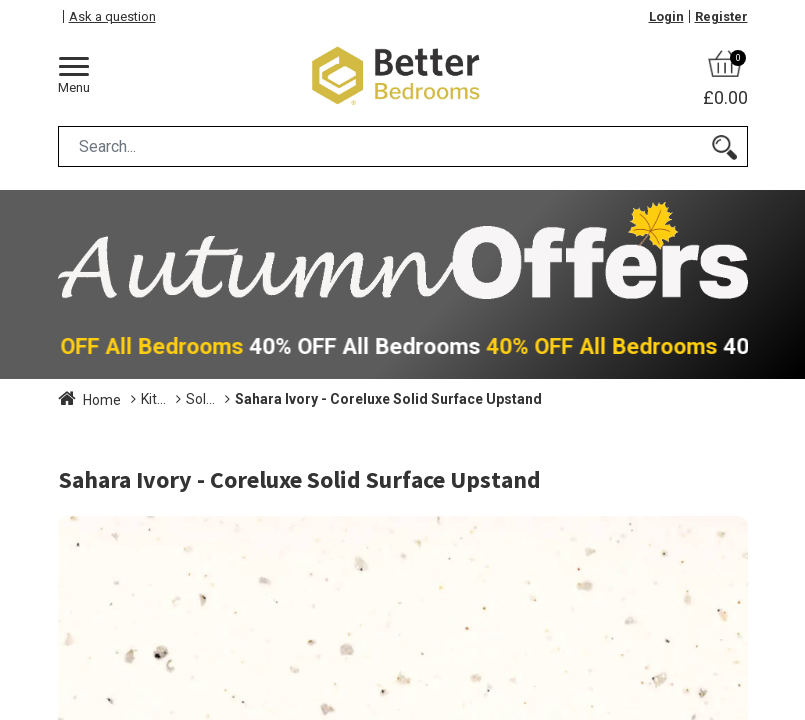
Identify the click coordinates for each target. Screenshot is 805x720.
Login (666, 16)
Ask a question (112, 16)
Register (721, 16)
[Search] (724, 146)
